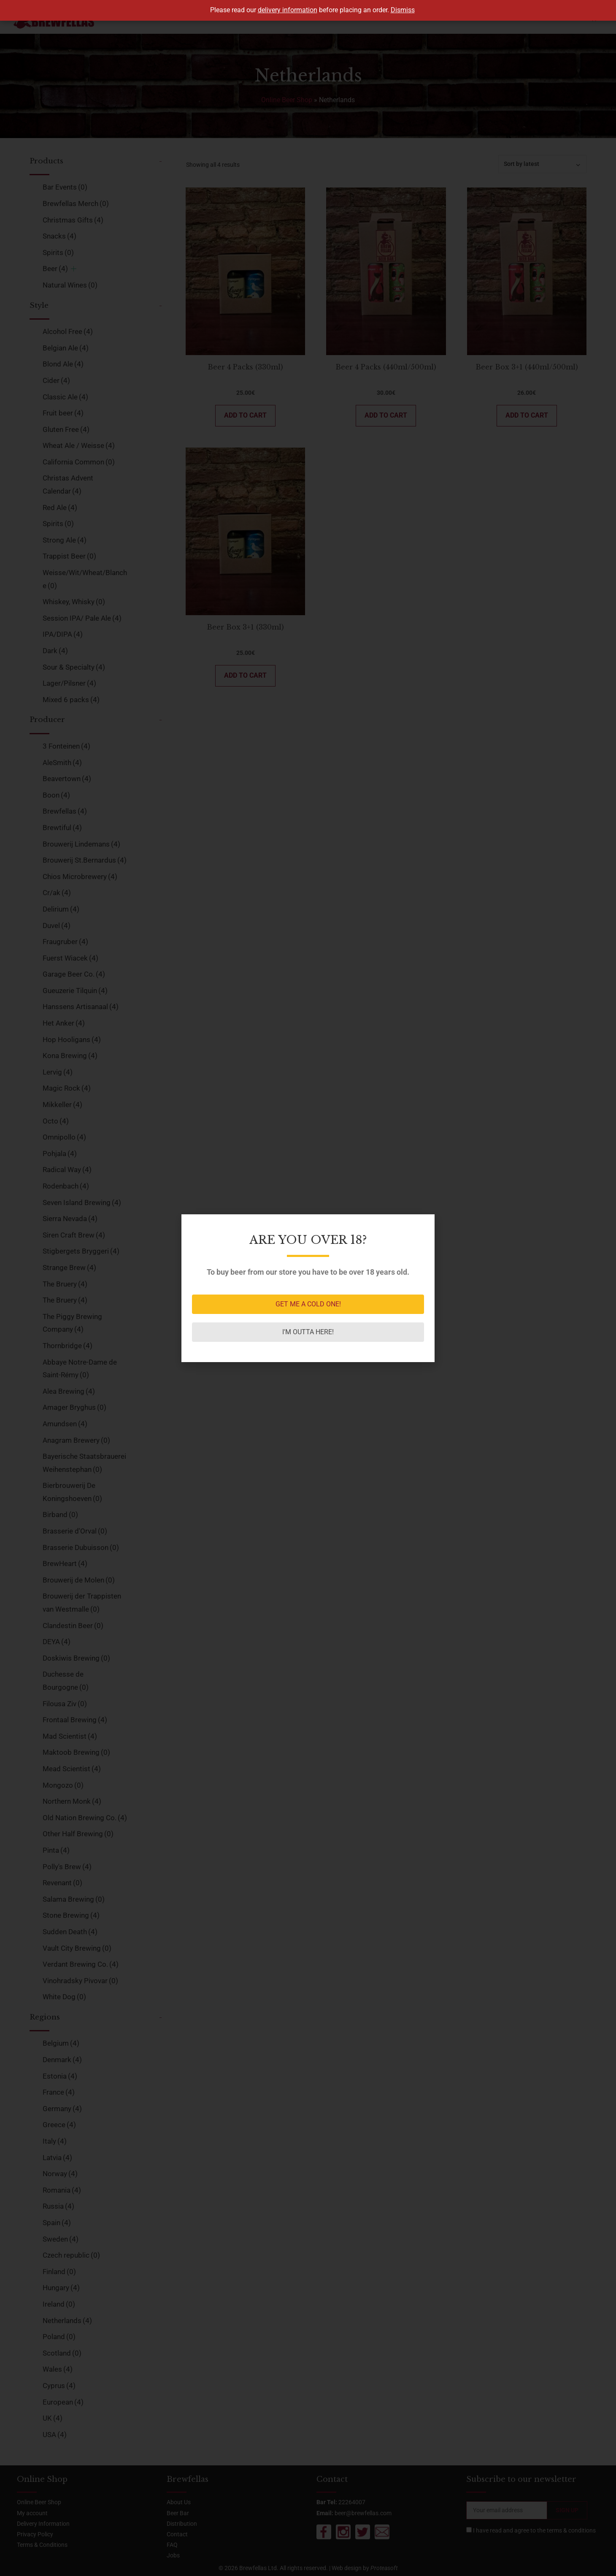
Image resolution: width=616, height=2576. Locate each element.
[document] (308, 1288)
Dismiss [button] (403, 10)
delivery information (287, 10)
